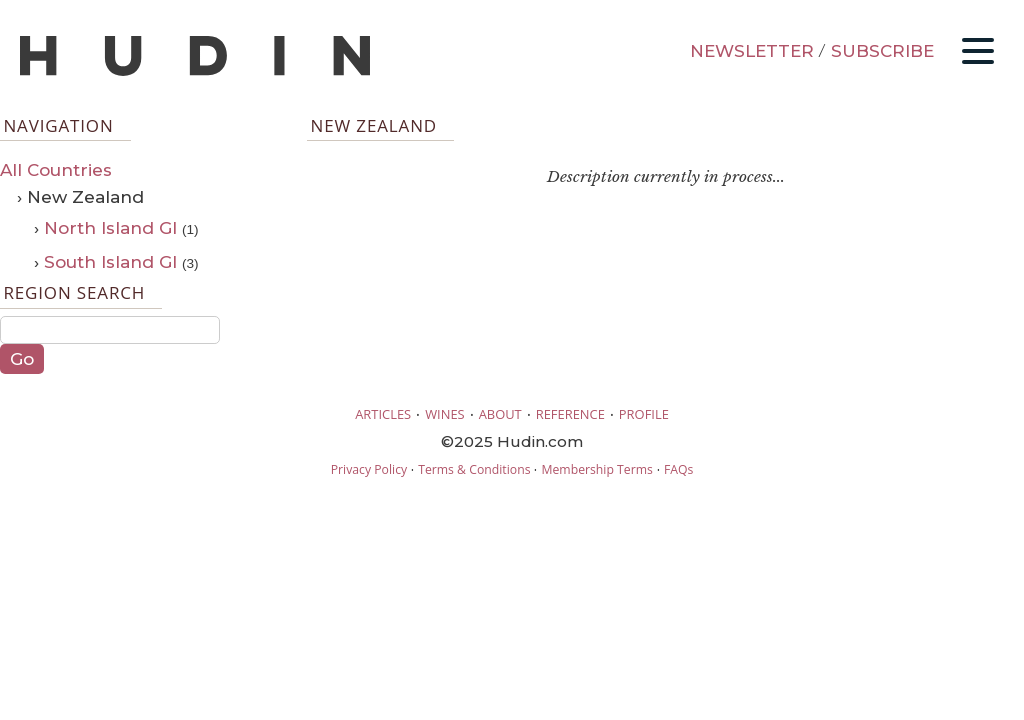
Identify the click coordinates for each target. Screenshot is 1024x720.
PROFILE (644, 414)
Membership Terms (596, 469)
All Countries (56, 170)
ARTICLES (383, 414)
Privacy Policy (369, 469)
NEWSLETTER (752, 51)
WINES (445, 414)
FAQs (678, 469)
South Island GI (110, 262)
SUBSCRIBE (882, 51)
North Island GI (110, 228)
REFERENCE (570, 414)
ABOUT (500, 414)
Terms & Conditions (474, 469)
